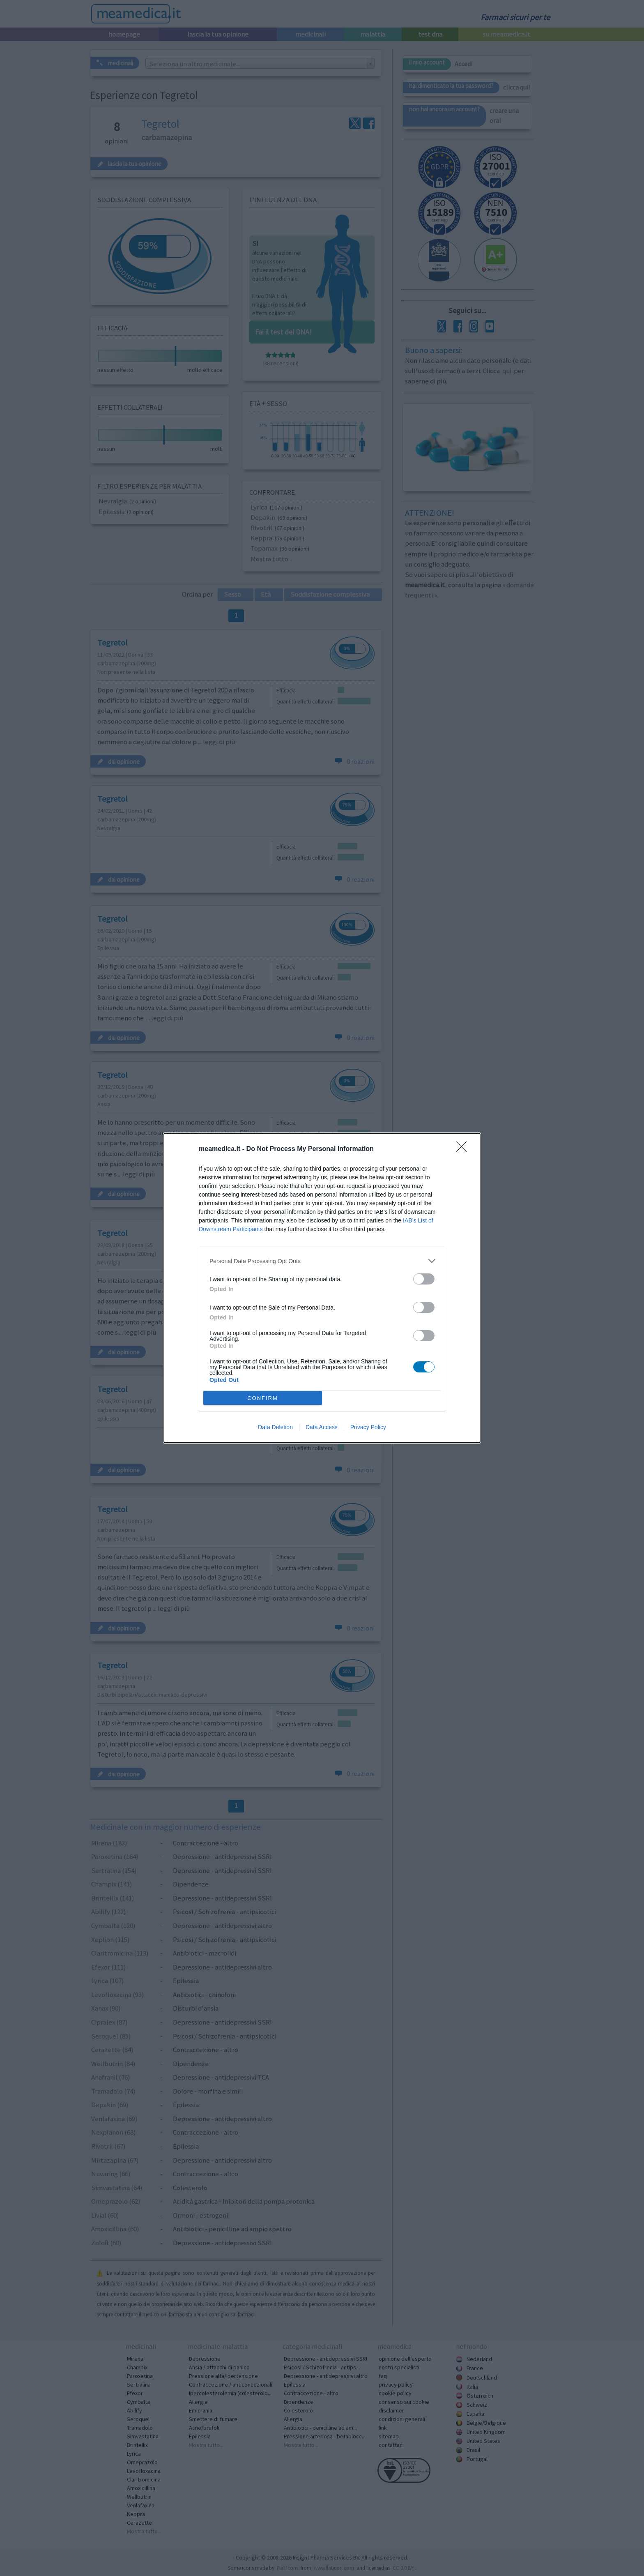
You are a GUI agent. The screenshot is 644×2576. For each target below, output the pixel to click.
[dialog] (322, 1288)
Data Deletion (275, 1427)
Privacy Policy (368, 1427)
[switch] (424, 1279)
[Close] (464, 1149)
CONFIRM (262, 1398)
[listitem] (322, 1261)
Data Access (322, 1427)
